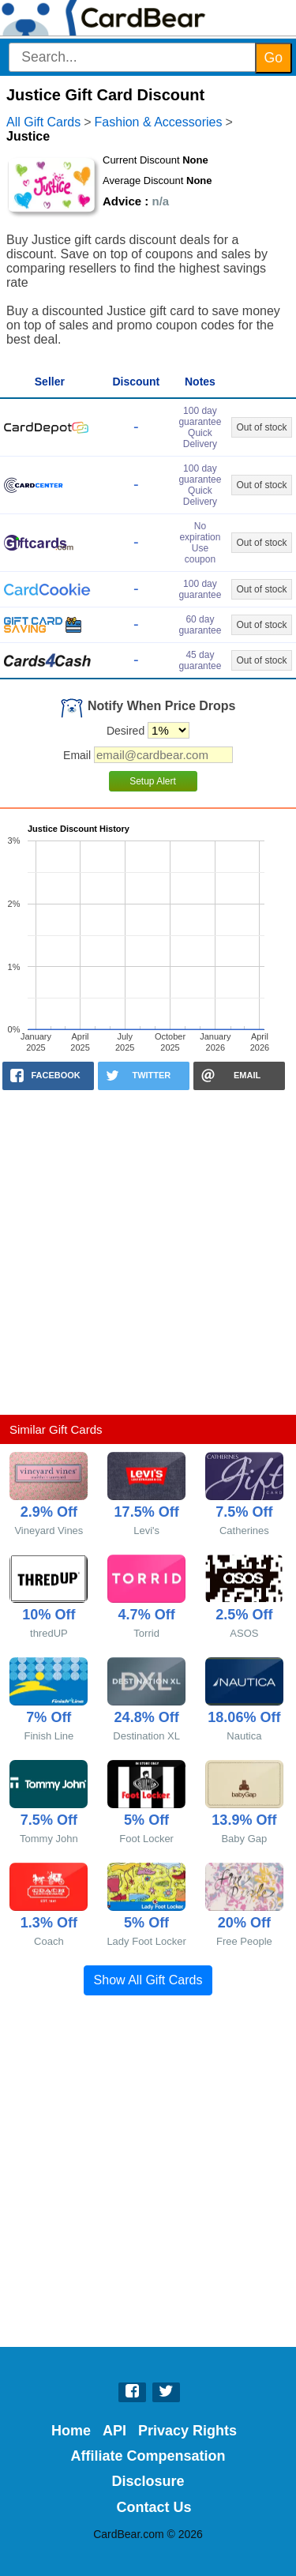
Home (71, 2431)
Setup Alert (152, 781)
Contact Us (154, 2507)
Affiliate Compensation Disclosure (147, 2468)
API (114, 2431)
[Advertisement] (148, 1252)
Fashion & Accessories (159, 122)
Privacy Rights (187, 2431)
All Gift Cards (43, 122)
